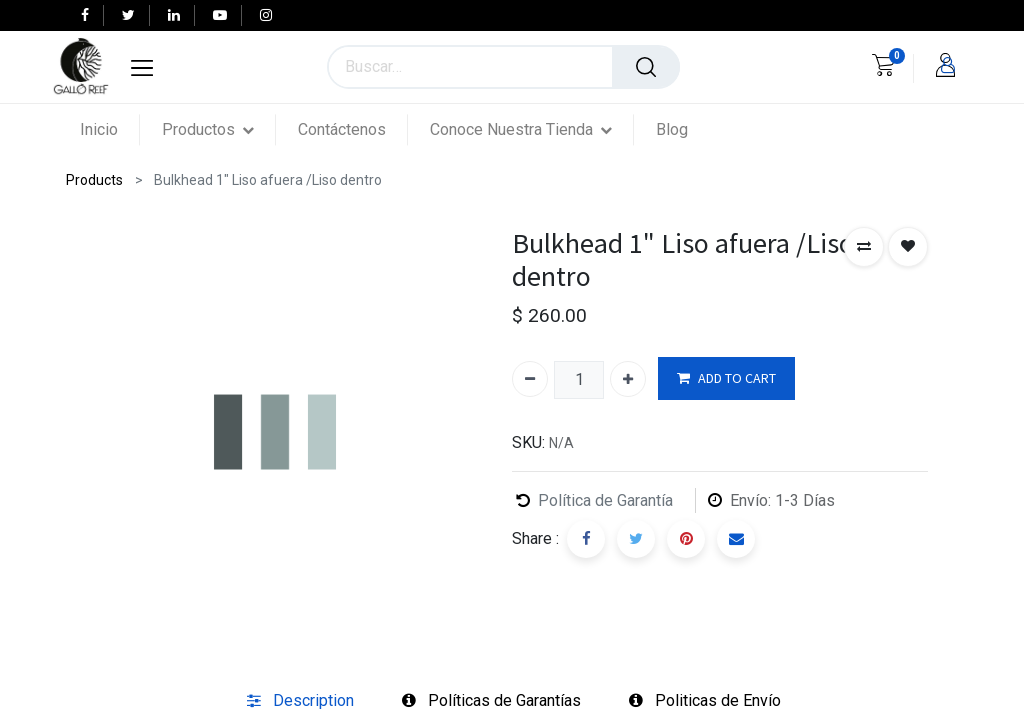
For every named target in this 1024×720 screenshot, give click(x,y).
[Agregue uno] (628, 379)
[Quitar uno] (530, 379)
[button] (864, 247)
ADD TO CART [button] (726, 378)
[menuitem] (110, 129)
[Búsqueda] (646, 67)
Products (94, 180)
